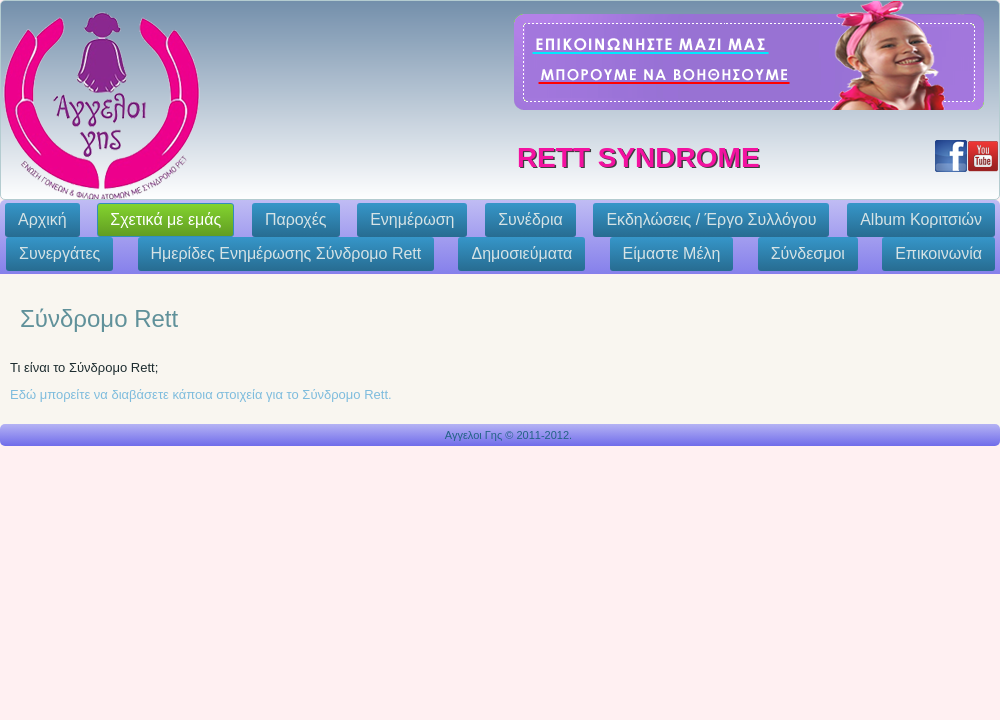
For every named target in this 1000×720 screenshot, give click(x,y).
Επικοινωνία (938, 253)
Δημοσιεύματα (521, 253)
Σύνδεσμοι (808, 253)
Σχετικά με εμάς (165, 219)
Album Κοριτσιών (921, 219)
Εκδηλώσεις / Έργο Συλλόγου (711, 219)
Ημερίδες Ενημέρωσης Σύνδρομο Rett (286, 253)
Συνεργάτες (59, 253)
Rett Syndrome (638, 157)
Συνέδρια (530, 219)
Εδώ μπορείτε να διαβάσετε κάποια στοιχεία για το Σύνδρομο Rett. (201, 394)
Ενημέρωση (412, 219)
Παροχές (296, 219)
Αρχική (42, 219)
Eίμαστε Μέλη (672, 253)
